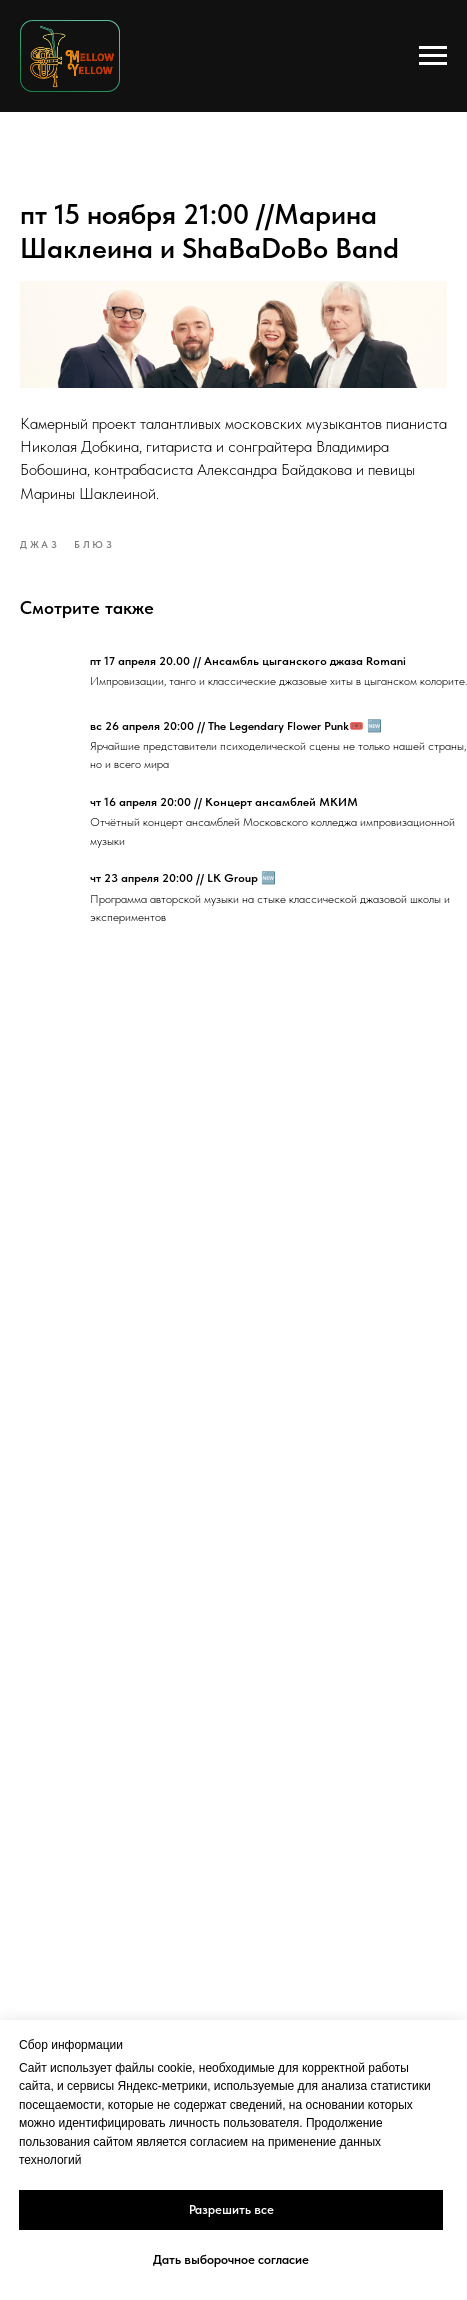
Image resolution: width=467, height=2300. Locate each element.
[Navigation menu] (433, 56)
